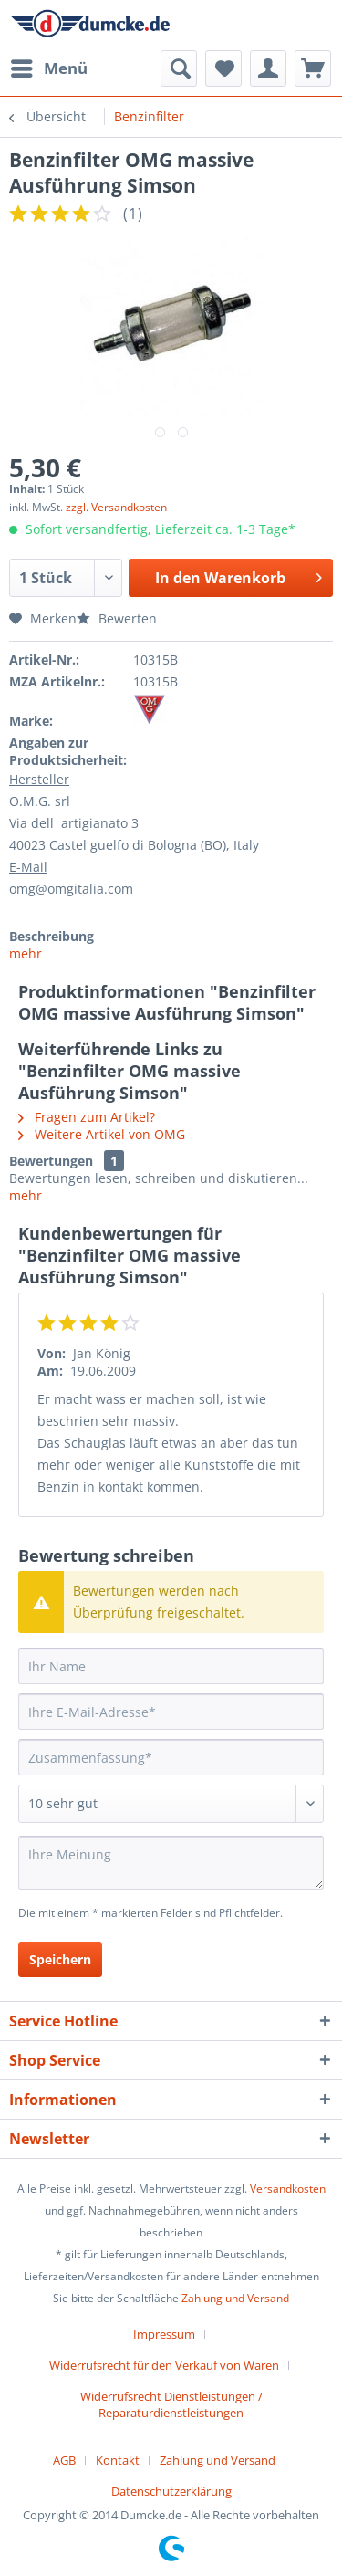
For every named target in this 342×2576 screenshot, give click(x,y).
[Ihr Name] (171, 1666)
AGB (64, 2460)
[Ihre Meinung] (171, 1863)
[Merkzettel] (223, 68)
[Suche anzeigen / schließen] (179, 68)
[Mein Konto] (268, 68)
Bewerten (117, 618)
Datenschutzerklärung (171, 2491)
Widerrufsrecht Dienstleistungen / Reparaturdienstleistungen (171, 2404)
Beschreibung (51, 936)
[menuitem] (48, 68)
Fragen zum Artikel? (86, 1117)
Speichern (60, 1959)
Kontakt (118, 2460)
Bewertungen (51, 1160)
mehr (25, 953)
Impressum (164, 2334)
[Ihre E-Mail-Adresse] (171, 1711)
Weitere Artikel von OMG (101, 1134)
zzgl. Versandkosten (116, 507)
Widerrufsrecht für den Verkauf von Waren (164, 2365)
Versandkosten (288, 2188)
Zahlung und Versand (235, 2298)
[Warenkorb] (313, 68)
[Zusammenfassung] (171, 1757)
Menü (49, 66)
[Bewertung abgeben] (171, 1804)
